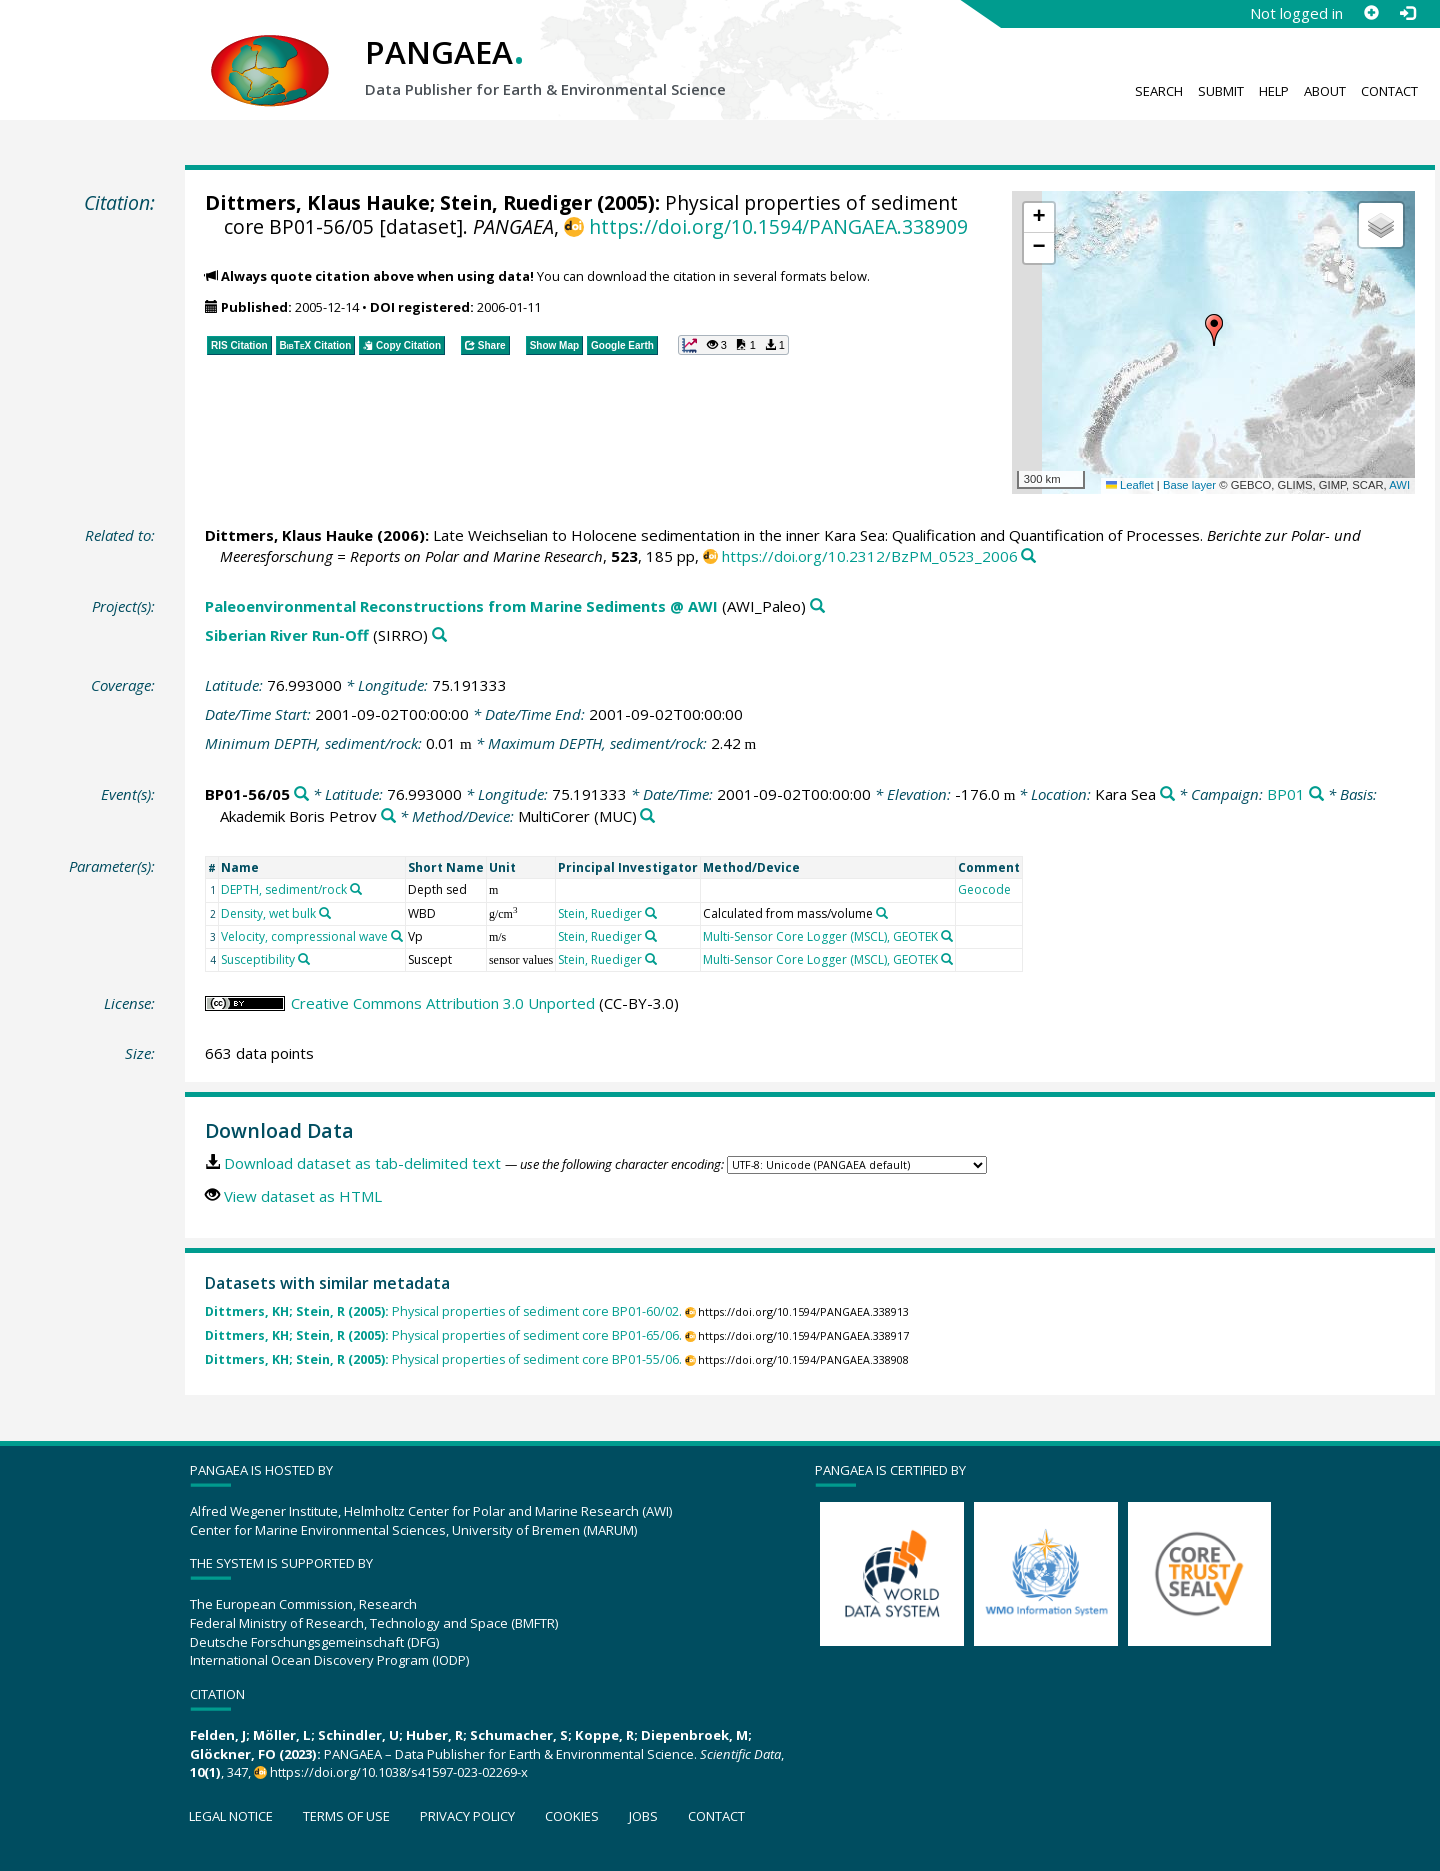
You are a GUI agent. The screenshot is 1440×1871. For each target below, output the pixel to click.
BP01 (1286, 794)
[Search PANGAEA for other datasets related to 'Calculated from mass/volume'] (882, 913)
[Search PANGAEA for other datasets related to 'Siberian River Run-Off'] (439, 635)
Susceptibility (258, 959)
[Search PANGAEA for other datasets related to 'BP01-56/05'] (301, 794)
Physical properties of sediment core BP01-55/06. (443, 1359)
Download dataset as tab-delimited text (362, 1163)
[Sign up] (1371, 13)
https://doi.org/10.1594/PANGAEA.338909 (778, 226)
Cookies (572, 1816)
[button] (1214, 330)
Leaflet (1130, 485)
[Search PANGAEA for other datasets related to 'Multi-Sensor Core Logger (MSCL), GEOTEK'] (947, 936)
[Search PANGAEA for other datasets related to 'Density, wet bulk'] (325, 913)
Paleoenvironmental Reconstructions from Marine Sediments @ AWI (461, 606)
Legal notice (231, 1816)
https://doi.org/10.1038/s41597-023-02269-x (399, 1772)
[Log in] (1407, 13)
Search (1159, 91)
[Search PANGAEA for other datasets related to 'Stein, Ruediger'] (651, 913)
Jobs (643, 1816)
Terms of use (346, 1816)
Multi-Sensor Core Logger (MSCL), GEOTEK (820, 936)
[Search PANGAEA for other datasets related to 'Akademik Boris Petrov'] (388, 816)
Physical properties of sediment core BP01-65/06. (443, 1335)
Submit (1221, 91)
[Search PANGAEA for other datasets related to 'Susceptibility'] (304, 959)
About (1325, 91)
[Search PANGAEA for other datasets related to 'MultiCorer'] (647, 816)
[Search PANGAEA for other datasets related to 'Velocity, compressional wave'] (397, 936)
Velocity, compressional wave (304, 936)
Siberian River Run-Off (287, 635)
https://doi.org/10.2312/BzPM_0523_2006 (870, 556)
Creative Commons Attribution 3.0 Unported (443, 1003)
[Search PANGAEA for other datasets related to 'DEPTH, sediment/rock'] (356, 889)
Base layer (1189, 485)
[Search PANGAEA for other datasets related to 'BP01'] (1316, 794)
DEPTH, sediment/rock (284, 889)
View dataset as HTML (303, 1196)
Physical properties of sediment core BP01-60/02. (443, 1311)
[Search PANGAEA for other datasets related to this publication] (1028, 556)
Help (1274, 91)
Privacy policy (467, 1816)
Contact (1389, 91)
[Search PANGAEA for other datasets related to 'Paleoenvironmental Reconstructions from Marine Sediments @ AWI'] (817, 606)
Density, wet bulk (268, 913)
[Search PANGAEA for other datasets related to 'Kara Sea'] (1167, 794)
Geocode (984, 889)
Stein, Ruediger (516, 202)
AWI (1399, 485)
